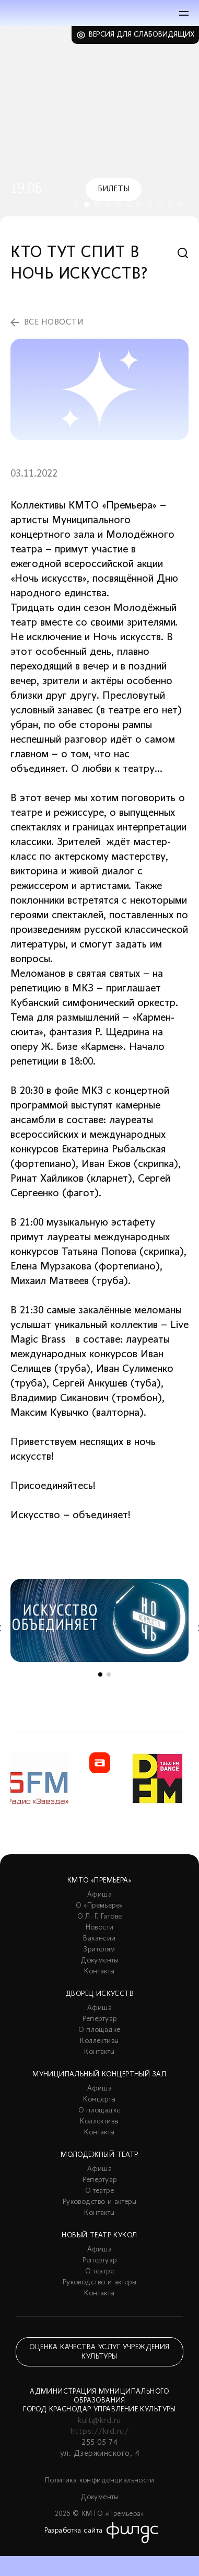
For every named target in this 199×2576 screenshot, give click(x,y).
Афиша (99, 1895)
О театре (99, 2191)
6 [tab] (128, 204)
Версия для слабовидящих (142, 35)
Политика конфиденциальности (99, 2481)
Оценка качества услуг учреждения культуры (99, 2352)
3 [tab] (97, 204)
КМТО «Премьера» (99, 1881)
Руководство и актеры (99, 2202)
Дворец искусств (99, 1994)
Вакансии (99, 1939)
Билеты (114, 189)
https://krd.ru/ (99, 2432)
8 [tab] (149, 204)
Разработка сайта (73, 2531)
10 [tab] (170, 204)
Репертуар (100, 2019)
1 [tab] (76, 204)
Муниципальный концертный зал (99, 2074)
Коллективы (99, 2041)
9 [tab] (159, 204)
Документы (99, 1961)
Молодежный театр (99, 2155)
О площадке (99, 2030)
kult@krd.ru (99, 2421)
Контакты (99, 1972)
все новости (54, 322)
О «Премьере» (99, 1906)
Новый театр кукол (99, 2235)
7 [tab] (139, 204)
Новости (100, 1928)
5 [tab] (118, 204)
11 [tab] (180, 204)
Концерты (99, 2100)
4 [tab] (107, 204)
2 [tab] (86, 204)
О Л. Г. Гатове (99, 1917)
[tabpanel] (99, 125)
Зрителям (99, 1950)
